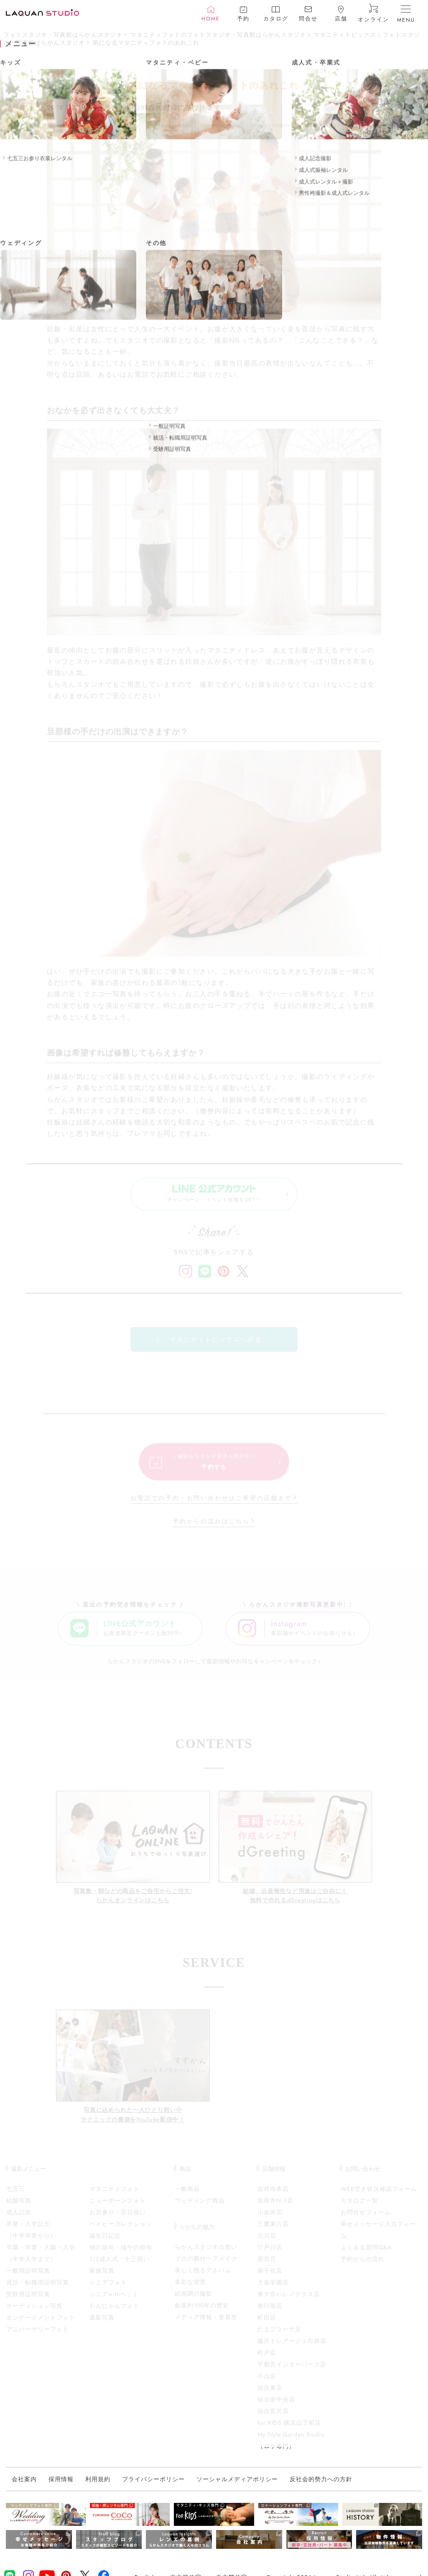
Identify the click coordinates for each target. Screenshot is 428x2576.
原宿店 (266, 2267)
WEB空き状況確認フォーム (379, 2197)
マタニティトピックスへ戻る (215, 1347)
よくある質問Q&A (366, 2255)
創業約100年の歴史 (202, 2313)
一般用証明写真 (28, 2278)
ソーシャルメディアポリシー (237, 2487)
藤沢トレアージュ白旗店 (291, 2349)
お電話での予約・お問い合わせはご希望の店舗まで (211, 1506)
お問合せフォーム (366, 2220)
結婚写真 (18, 2208)
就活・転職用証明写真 (37, 2290)
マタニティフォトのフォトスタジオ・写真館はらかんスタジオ (218, 34)
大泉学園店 (273, 2290)
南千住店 (270, 2278)
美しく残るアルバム (203, 2278)
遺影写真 (102, 2325)
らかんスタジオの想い (206, 2255)
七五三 (15, 2197)
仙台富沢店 (273, 2419)
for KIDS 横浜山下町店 (289, 2430)
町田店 (266, 2325)
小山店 (266, 2384)
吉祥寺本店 (273, 2197)
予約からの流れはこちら (211, 1529)
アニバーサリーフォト (37, 2337)
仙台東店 (270, 2395)
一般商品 (187, 2197)
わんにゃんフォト (114, 2314)
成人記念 (18, 2220)
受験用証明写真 (28, 2302)
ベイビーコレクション (120, 2232)
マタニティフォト (114, 2197)
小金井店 (270, 2220)
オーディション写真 (34, 2314)
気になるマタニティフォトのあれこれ (146, 42)
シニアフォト (108, 2290)
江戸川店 (270, 2255)
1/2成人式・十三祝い (119, 2267)
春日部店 (270, 2314)
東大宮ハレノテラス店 (288, 2302)
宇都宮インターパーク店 (291, 2372)
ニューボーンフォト (117, 2208)
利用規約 (97, 2487)
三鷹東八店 (273, 2232)
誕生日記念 (105, 2243)
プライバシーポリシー (153, 2487)
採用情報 (61, 2487)
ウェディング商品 (200, 2208)
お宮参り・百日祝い (117, 2220)
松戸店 (266, 2360)
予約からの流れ (363, 2267)
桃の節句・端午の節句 (120, 2255)
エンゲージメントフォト (40, 2325)
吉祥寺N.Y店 (275, 2208)
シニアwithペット (114, 2302)
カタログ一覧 (359, 2208)
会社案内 (24, 2487)
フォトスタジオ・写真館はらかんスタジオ (62, 34)
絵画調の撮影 (193, 2301)
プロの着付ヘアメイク (206, 2266)
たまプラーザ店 (279, 2337)
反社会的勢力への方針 (321, 2487)
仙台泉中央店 (276, 2407)
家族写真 (102, 2278)
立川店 (266, 2243)
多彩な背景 (190, 2290)
